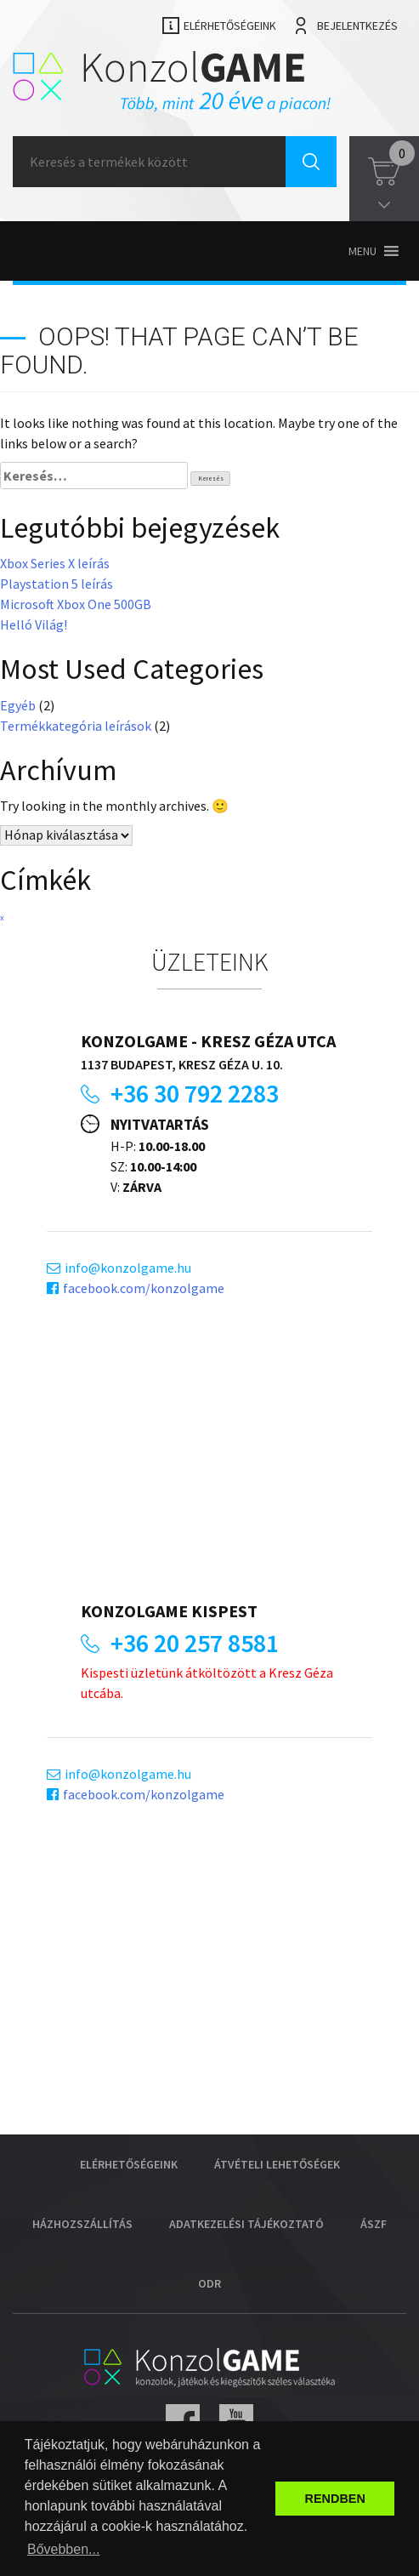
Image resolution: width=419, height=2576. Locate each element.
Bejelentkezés (357, 25)
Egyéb (18, 705)
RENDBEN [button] (335, 2498)
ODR (209, 2283)
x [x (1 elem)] (2, 917)
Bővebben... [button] (63, 2549)
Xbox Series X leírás (55, 563)
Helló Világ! (33, 624)
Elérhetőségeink (230, 25)
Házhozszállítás (82, 2223)
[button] (362, 251)
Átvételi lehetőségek (277, 2164)
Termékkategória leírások (75, 725)
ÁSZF (373, 2223)
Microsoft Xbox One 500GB (75, 604)
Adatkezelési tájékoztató (246, 2223)
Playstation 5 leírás (56, 583)
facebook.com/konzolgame (143, 1288)
